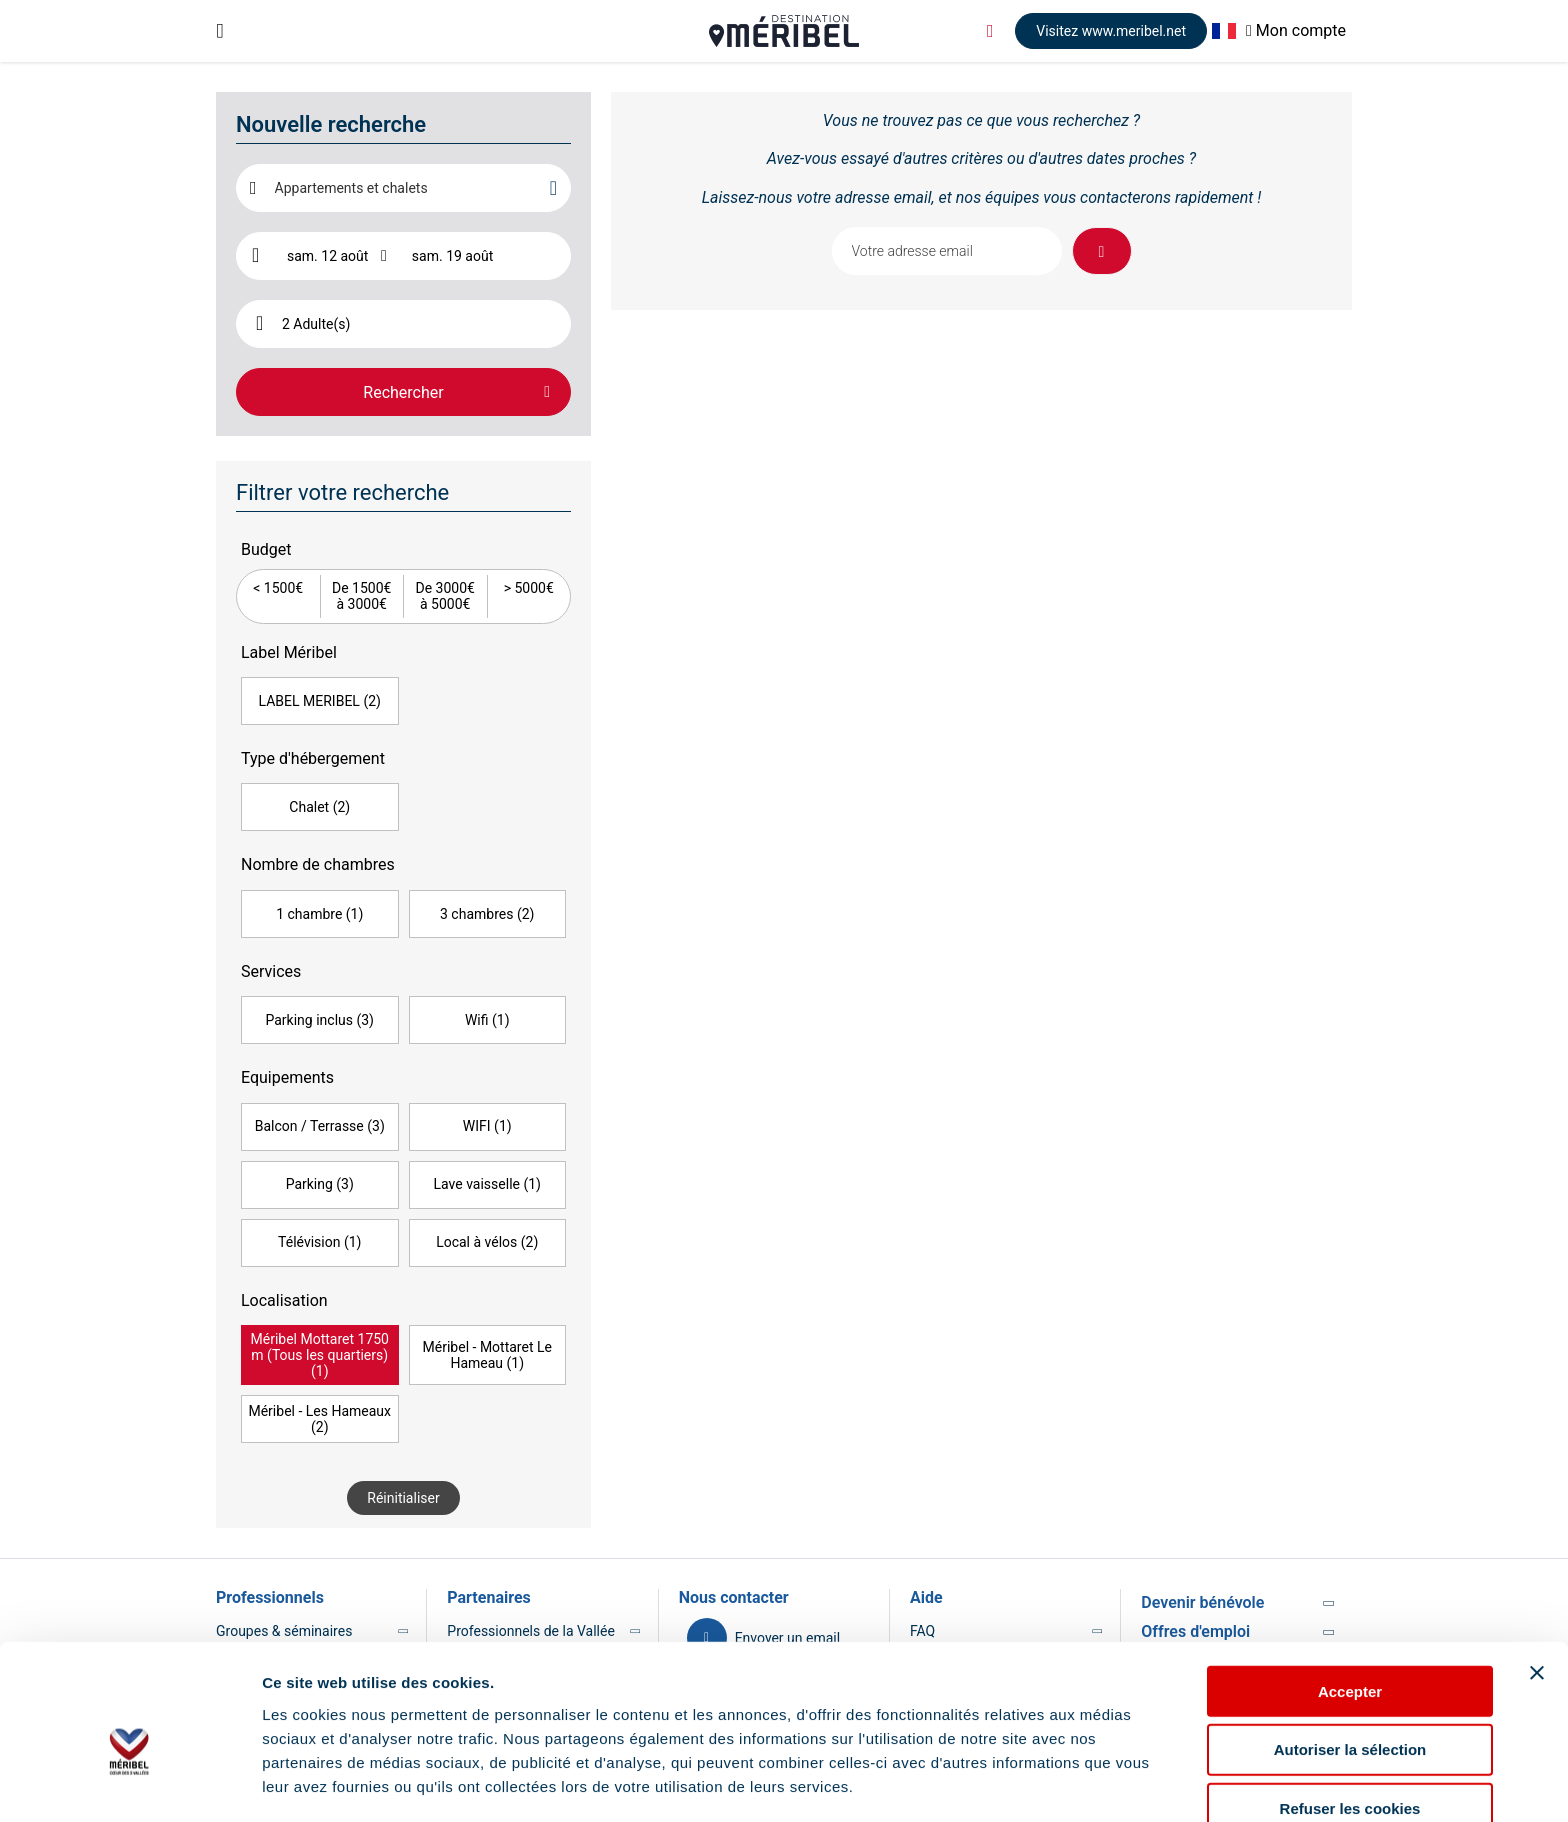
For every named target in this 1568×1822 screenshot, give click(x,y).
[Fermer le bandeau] (1537, 1574)
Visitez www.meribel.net (1111, 31)
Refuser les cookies (1350, 1710)
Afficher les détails (329, 1782)
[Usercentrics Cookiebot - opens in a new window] (129, 1783)
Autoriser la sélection (1350, 1651)
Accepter (1350, 1592)
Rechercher (403, 392)
